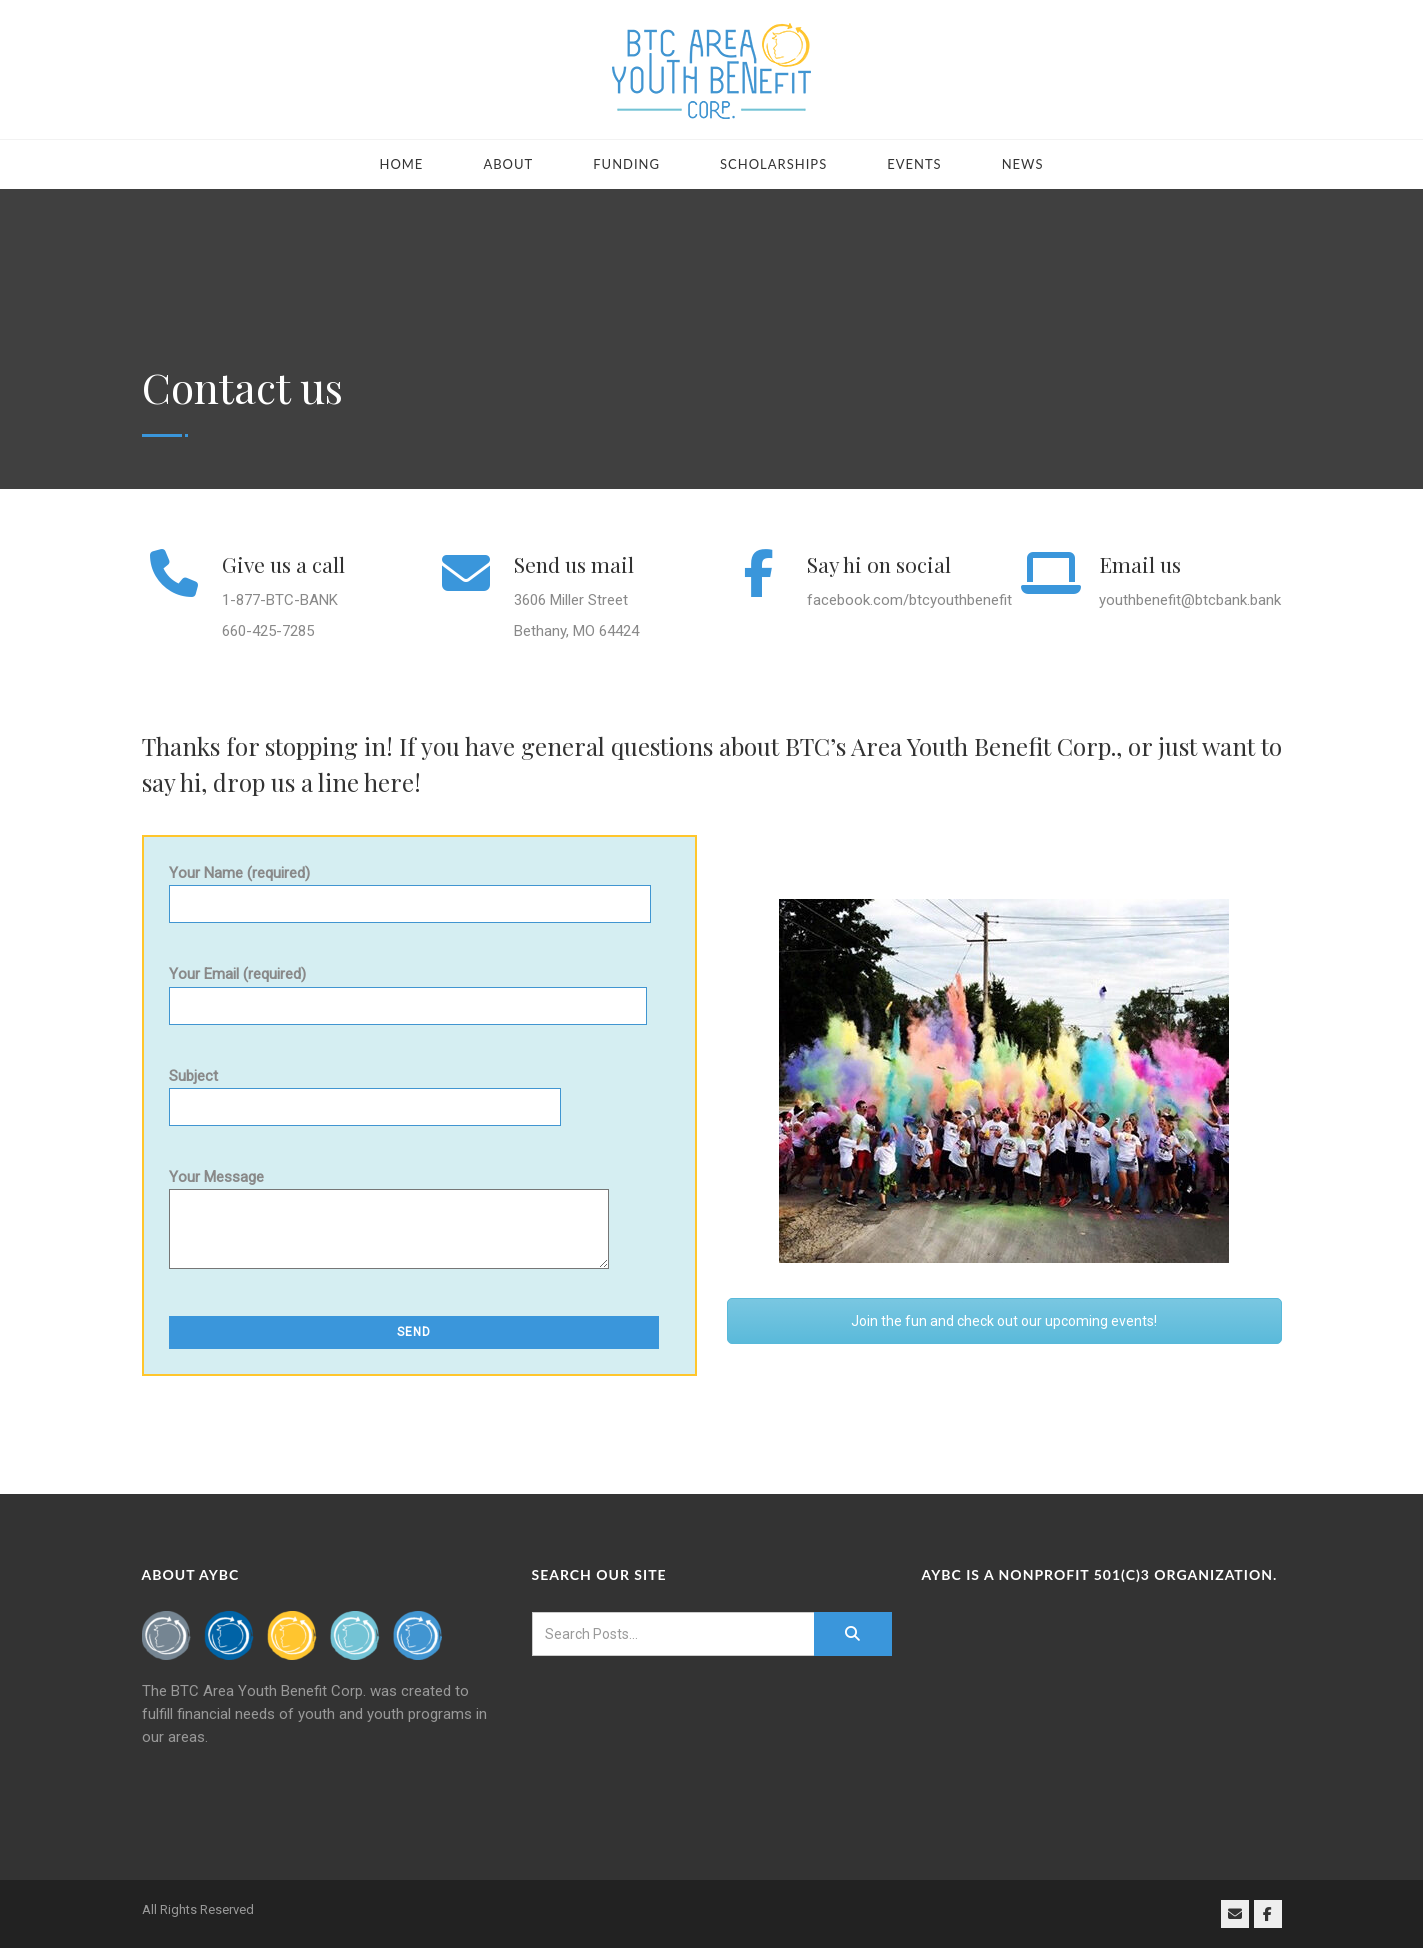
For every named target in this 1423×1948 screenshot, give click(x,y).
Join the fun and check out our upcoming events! (1004, 1321)
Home (401, 164)
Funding (626, 164)
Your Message (389, 1228)
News (1023, 164)
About (508, 164)
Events (914, 164)
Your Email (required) (408, 989)
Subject (365, 1091)
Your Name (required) (410, 888)
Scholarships (773, 164)
